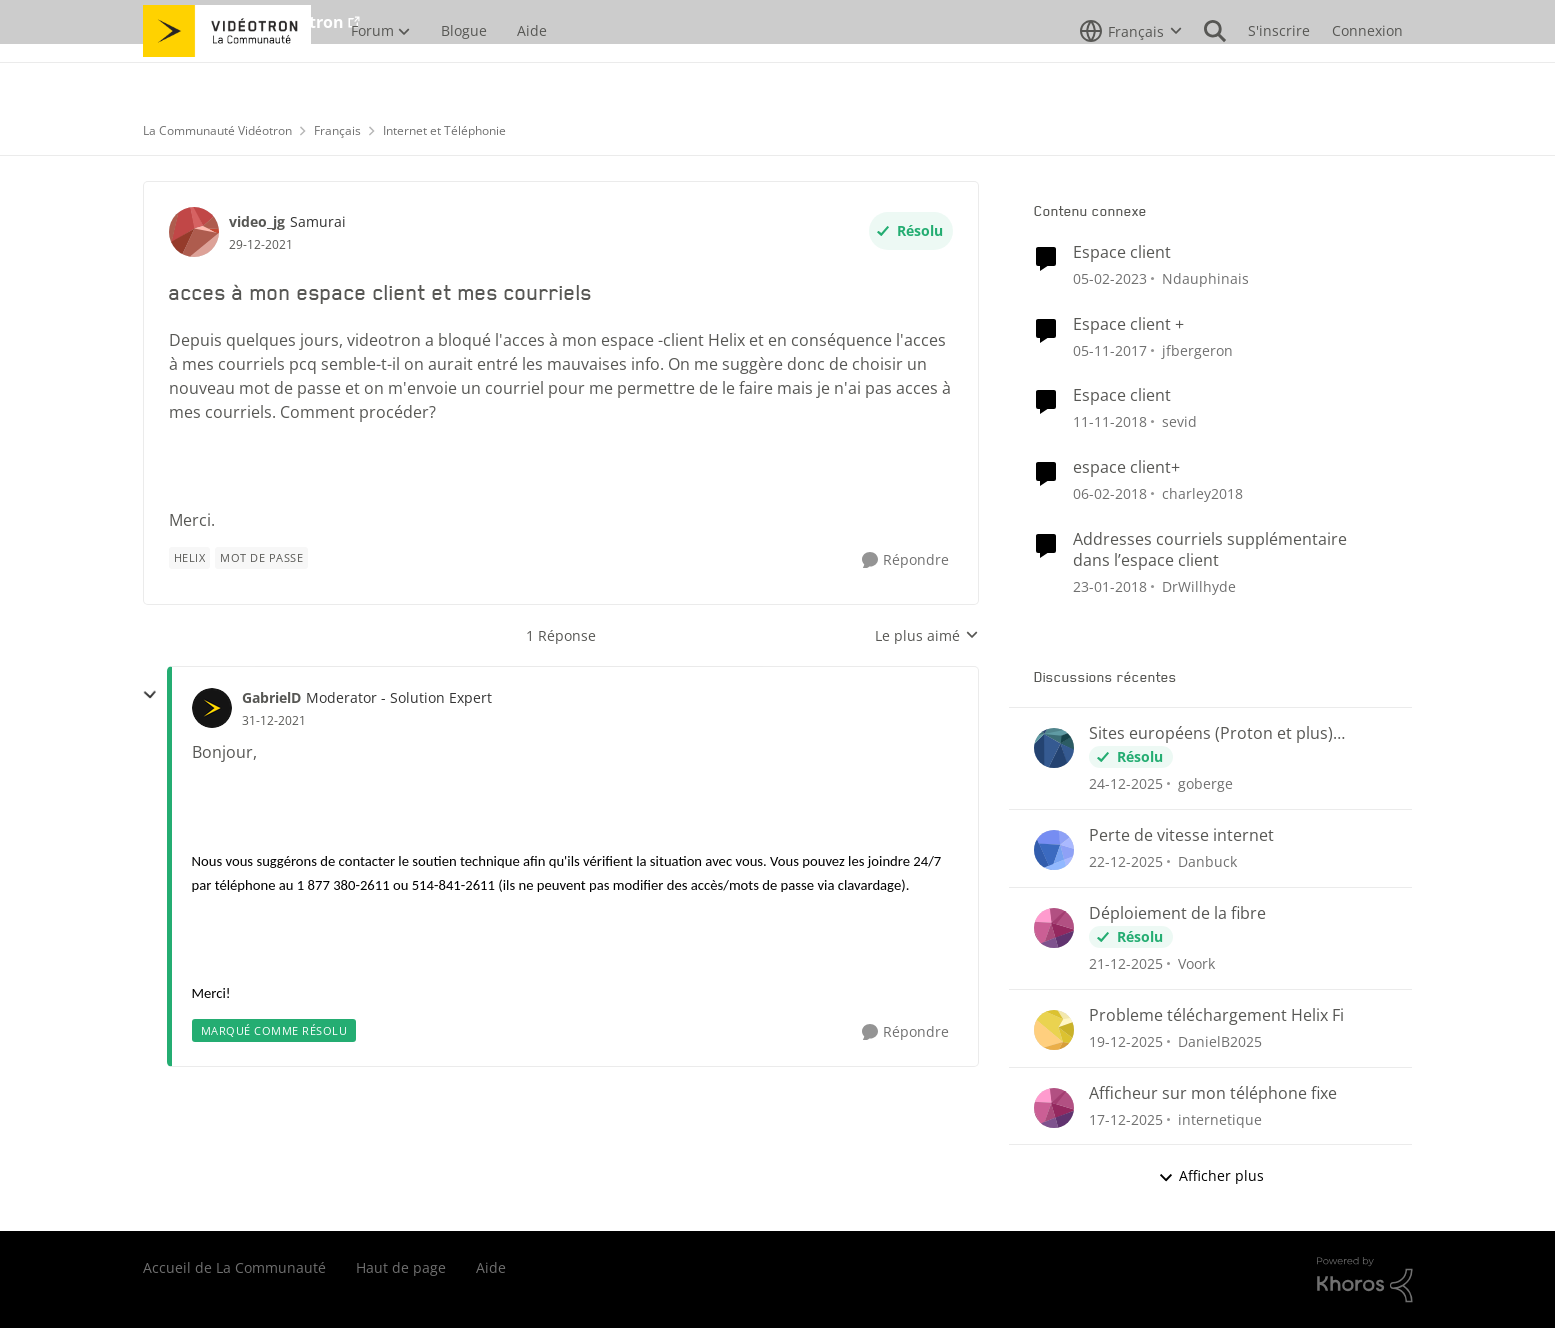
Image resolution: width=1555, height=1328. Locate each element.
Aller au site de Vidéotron (243, 22)
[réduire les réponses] (150, 695)
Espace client (1122, 252)
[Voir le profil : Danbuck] (1054, 850)
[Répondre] (905, 560)
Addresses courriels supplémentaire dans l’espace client (1210, 550)
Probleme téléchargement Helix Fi (1216, 1015)
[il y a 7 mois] (1126, 783)
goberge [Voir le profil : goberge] (1205, 783)
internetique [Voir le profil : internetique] (1220, 1118)
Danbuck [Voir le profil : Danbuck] (1207, 861)
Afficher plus (1211, 1175)
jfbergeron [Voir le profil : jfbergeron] (1197, 349)
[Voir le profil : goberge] (1054, 748)
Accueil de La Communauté (234, 1267)
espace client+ (1126, 467)
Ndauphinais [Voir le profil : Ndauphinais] (1205, 278)
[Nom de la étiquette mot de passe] (261, 558)
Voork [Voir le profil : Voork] (1196, 963)
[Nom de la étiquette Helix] (190, 558)
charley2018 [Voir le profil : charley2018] (1202, 493)
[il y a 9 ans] (1110, 349)
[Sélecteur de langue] (1131, 75)
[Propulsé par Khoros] (1365, 1280)
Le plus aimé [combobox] (927, 636)
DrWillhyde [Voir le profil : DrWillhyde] (1199, 586)
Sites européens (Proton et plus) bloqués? (1211, 733)
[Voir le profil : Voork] (1054, 928)
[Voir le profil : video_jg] (194, 232)
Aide (491, 1267)
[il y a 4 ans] (1110, 278)
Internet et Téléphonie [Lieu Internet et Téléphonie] (444, 130)
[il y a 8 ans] (1110, 421)
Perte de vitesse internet (1181, 835)
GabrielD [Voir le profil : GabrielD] (271, 697)
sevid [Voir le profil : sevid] (1179, 421)
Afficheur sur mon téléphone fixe (1213, 1093)
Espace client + (1128, 324)
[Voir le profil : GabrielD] (212, 708)
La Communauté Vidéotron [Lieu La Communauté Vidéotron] (217, 130)
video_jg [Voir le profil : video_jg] (257, 221)
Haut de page (401, 1267)
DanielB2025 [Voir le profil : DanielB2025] (1220, 1041)
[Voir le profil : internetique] (1054, 1108)
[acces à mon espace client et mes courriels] (274, 721)
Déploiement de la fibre (1177, 913)
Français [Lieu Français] (337, 130)
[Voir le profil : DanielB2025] (1054, 1030)
